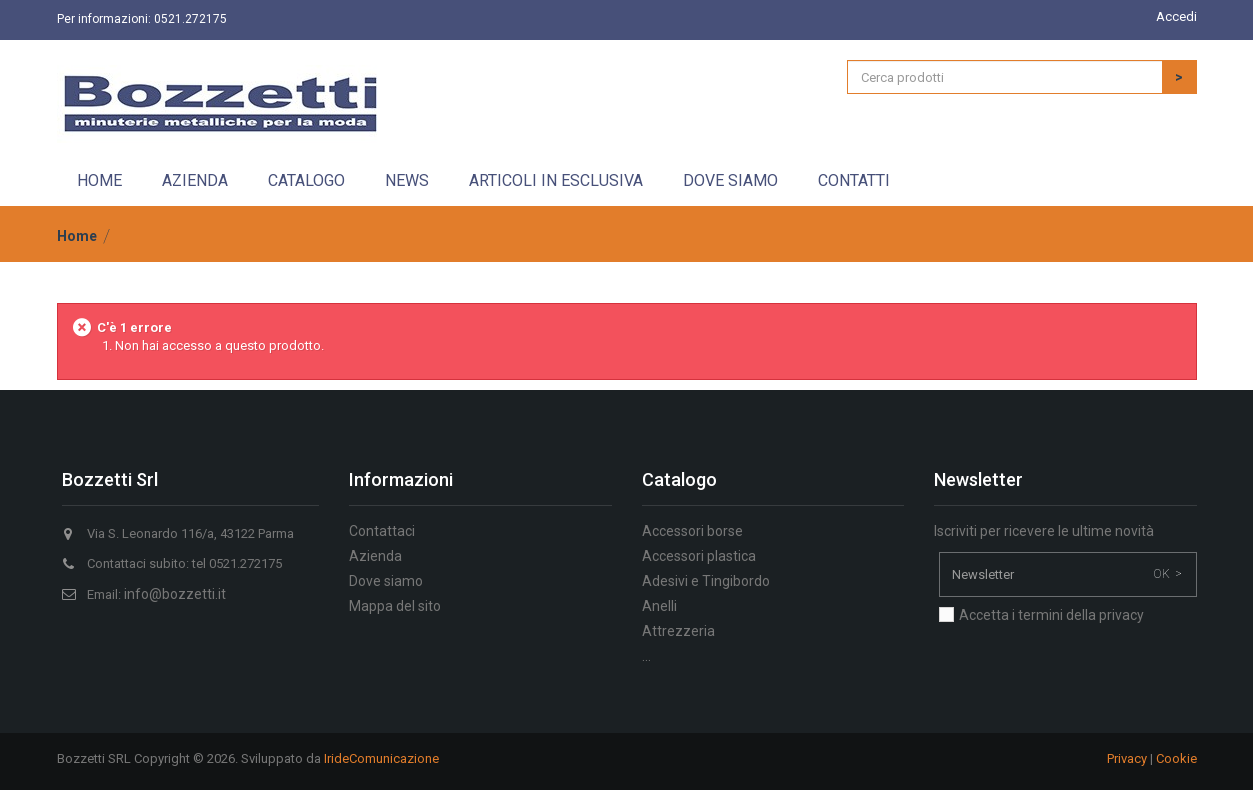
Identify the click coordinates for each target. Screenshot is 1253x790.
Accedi (1176, 16)
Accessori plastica (699, 556)
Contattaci (382, 531)
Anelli (659, 606)
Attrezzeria (678, 631)
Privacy (1127, 758)
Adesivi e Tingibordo (706, 581)
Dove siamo (730, 180)
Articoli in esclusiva (556, 180)
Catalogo (306, 180)
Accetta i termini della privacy (1051, 615)
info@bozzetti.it (175, 594)
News (407, 180)
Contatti (854, 180)
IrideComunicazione (381, 758)
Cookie (1176, 758)
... (646, 656)
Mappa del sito (395, 606)
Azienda (195, 180)
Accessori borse (692, 531)
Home (99, 180)
